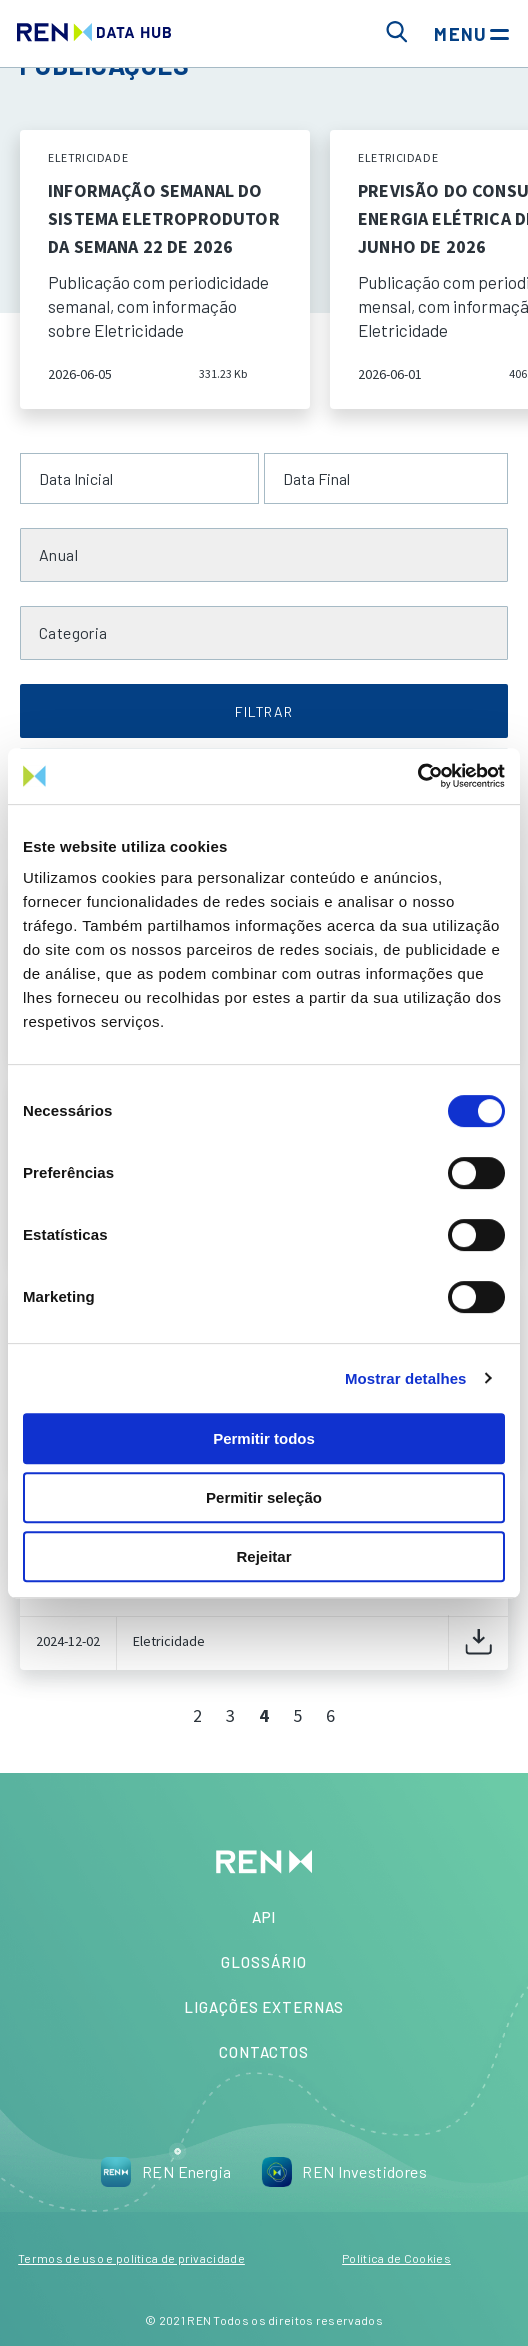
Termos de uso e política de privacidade (131, 2258)
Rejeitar (263, 1556)
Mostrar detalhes (406, 1378)
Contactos (264, 2052)
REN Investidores (344, 2172)
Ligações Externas (264, 2007)
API (264, 1917)
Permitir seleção (264, 1497)
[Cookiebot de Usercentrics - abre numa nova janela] (417, 776)
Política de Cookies (396, 2258)
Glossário (263, 1962)
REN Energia (166, 2172)
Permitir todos (264, 1438)
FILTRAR (264, 711)
